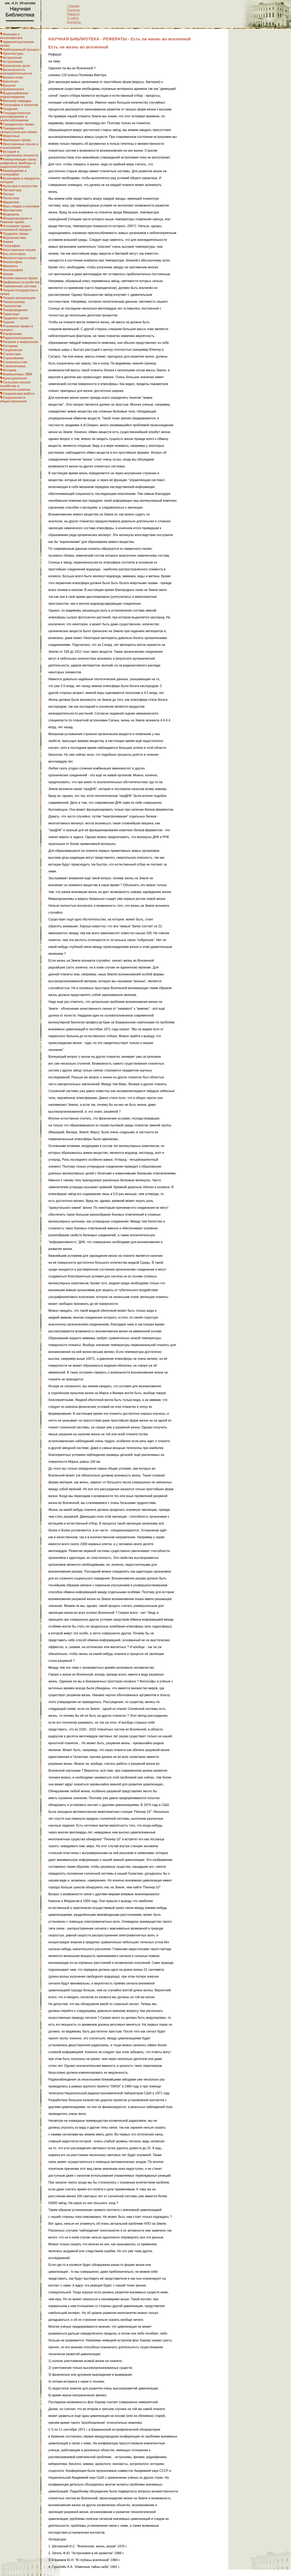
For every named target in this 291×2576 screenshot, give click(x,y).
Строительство (15, 362)
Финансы (10, 266)
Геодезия (10, 109)
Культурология (15, 378)
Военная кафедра (17, 101)
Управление (12, 334)
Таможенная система (19, 286)
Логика (8, 194)
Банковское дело (16, 65)
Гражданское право (18, 124)
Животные (11, 136)
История (9, 370)
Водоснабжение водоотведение (14, 95)
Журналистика (14, 237)
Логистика (11, 198)
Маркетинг (11, 202)
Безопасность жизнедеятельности (16, 71)
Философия (12, 262)
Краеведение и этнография (13, 172)
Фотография (13, 270)
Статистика (12, 354)
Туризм (8, 322)
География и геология (20, 105)
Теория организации (19, 298)
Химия (8, 241)
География (11, 246)
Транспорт (11, 314)
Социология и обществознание (13, 399)
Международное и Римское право (16, 220)
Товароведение (15, 310)
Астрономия (13, 61)
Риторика (10, 346)
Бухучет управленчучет (12, 87)
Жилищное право (17, 140)
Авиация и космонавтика (11, 36)
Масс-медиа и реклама (21, 206)
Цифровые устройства (21, 282)
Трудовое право (16, 233)
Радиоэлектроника (18, 338)
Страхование (13, 358)
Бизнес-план (13, 77)
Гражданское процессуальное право (18, 130)
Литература (12, 190)
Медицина (11, 214)
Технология (12, 306)
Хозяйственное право (20, 278)
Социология (12, 350)
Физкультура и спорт (20, 258)
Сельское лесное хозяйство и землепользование (15, 386)
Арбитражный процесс (21, 49)
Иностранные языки (19, 250)
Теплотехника (14, 302)
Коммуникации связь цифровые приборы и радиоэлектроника (18, 163)
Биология (10, 81)
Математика (12, 210)
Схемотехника (14, 366)
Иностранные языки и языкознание (19, 145)
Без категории (14, 254)
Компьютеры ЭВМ (17, 374)
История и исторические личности (19, 153)
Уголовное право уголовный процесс (16, 227)
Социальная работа (19, 393)
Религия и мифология (20, 342)
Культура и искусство (20, 186)
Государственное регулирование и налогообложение (15, 116)
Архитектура (13, 53)
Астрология (12, 57)
